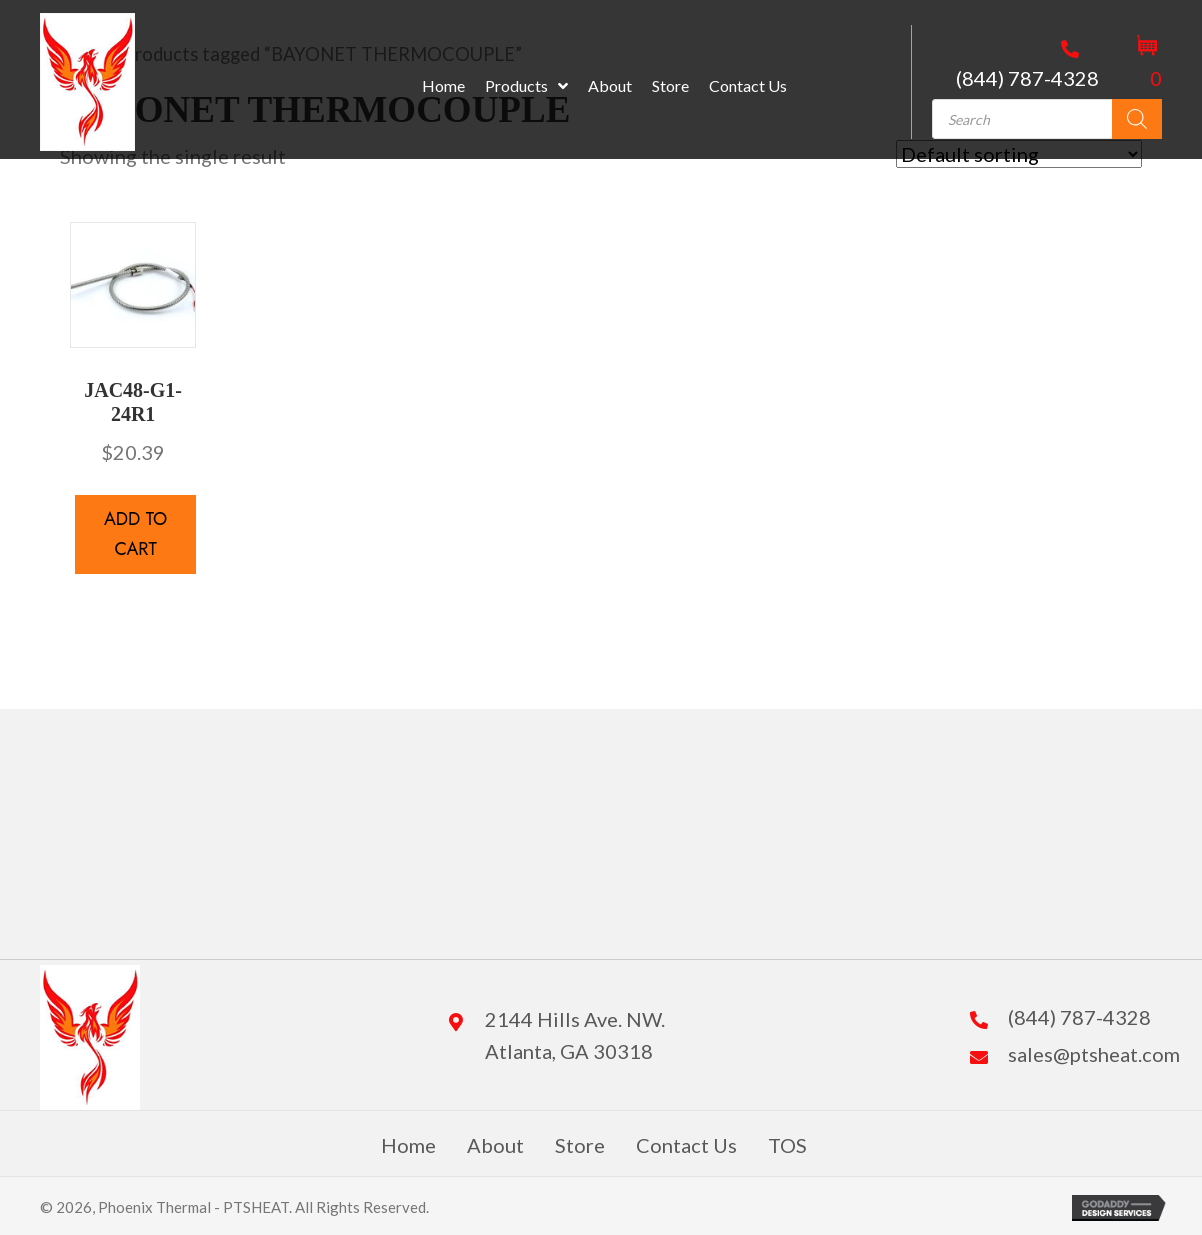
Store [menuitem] (580, 1145)
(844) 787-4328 (1027, 78)
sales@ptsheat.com (1094, 1054)
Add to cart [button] (135, 534)
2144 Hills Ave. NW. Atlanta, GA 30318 (575, 1035)
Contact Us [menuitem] (686, 1145)
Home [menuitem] (408, 1145)
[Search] (1137, 119)
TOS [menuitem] (787, 1145)
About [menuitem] (495, 1145)
